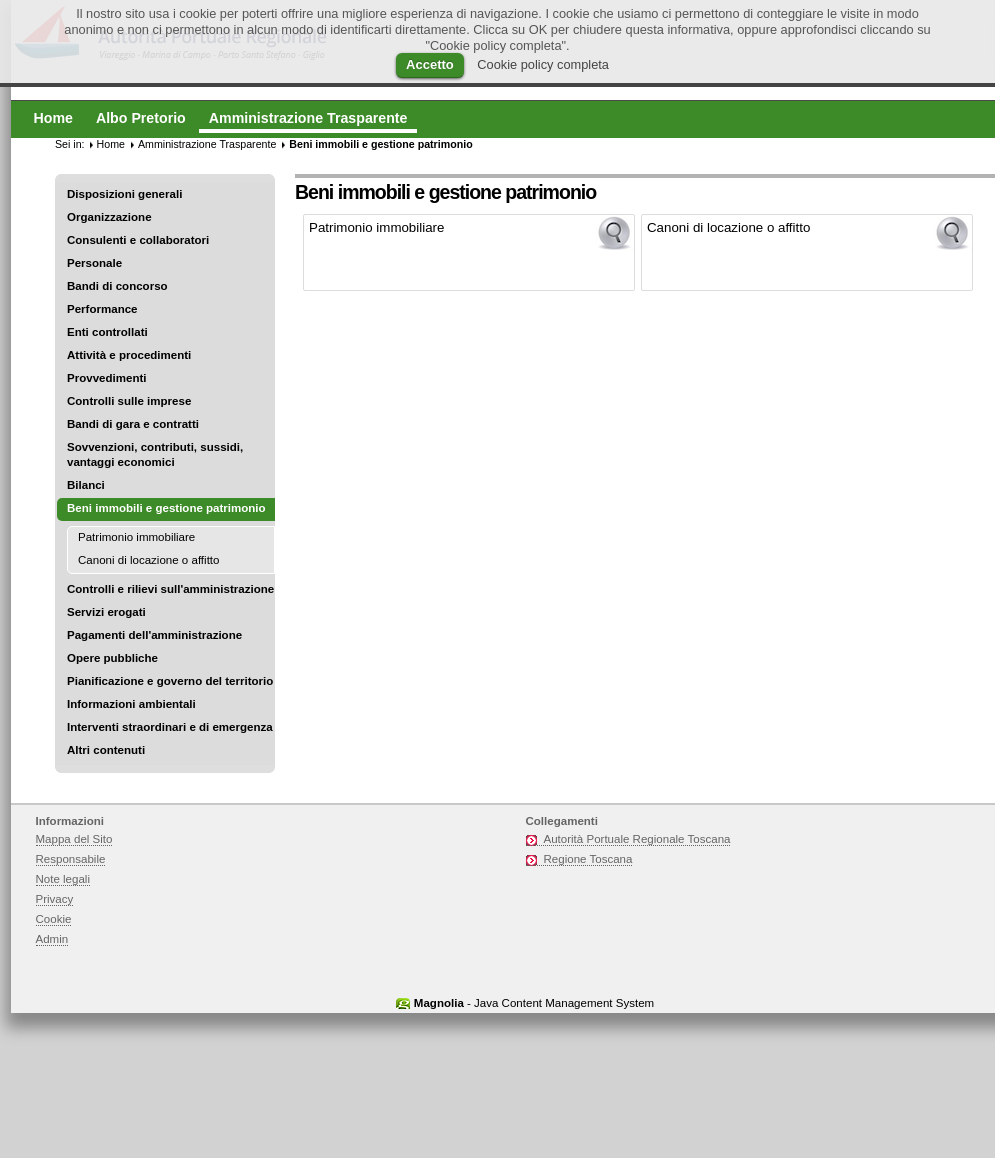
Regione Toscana (588, 859)
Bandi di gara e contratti (133, 424)
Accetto (430, 64)
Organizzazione (109, 217)
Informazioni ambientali (131, 704)
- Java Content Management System (534, 1003)
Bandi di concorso (117, 286)
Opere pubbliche (112, 658)
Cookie (54, 919)
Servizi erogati (106, 612)
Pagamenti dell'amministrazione (154, 635)
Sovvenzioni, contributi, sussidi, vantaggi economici (155, 454)
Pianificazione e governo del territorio (170, 681)
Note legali (63, 879)
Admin (52, 939)
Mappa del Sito (74, 839)
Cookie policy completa (543, 64)
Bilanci (86, 485)
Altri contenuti (106, 750)
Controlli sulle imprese (129, 401)
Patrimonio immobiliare (136, 537)
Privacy (55, 899)
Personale (94, 263)
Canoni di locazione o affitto (148, 560)
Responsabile (71, 859)
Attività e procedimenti (129, 355)
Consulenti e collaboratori (138, 240)
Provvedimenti (106, 378)
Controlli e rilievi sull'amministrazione (170, 589)
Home (111, 144)
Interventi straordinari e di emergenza (170, 727)
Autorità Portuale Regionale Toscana (637, 839)
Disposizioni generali (124, 194)
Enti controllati (107, 332)
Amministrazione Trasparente (207, 144)
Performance (102, 309)
